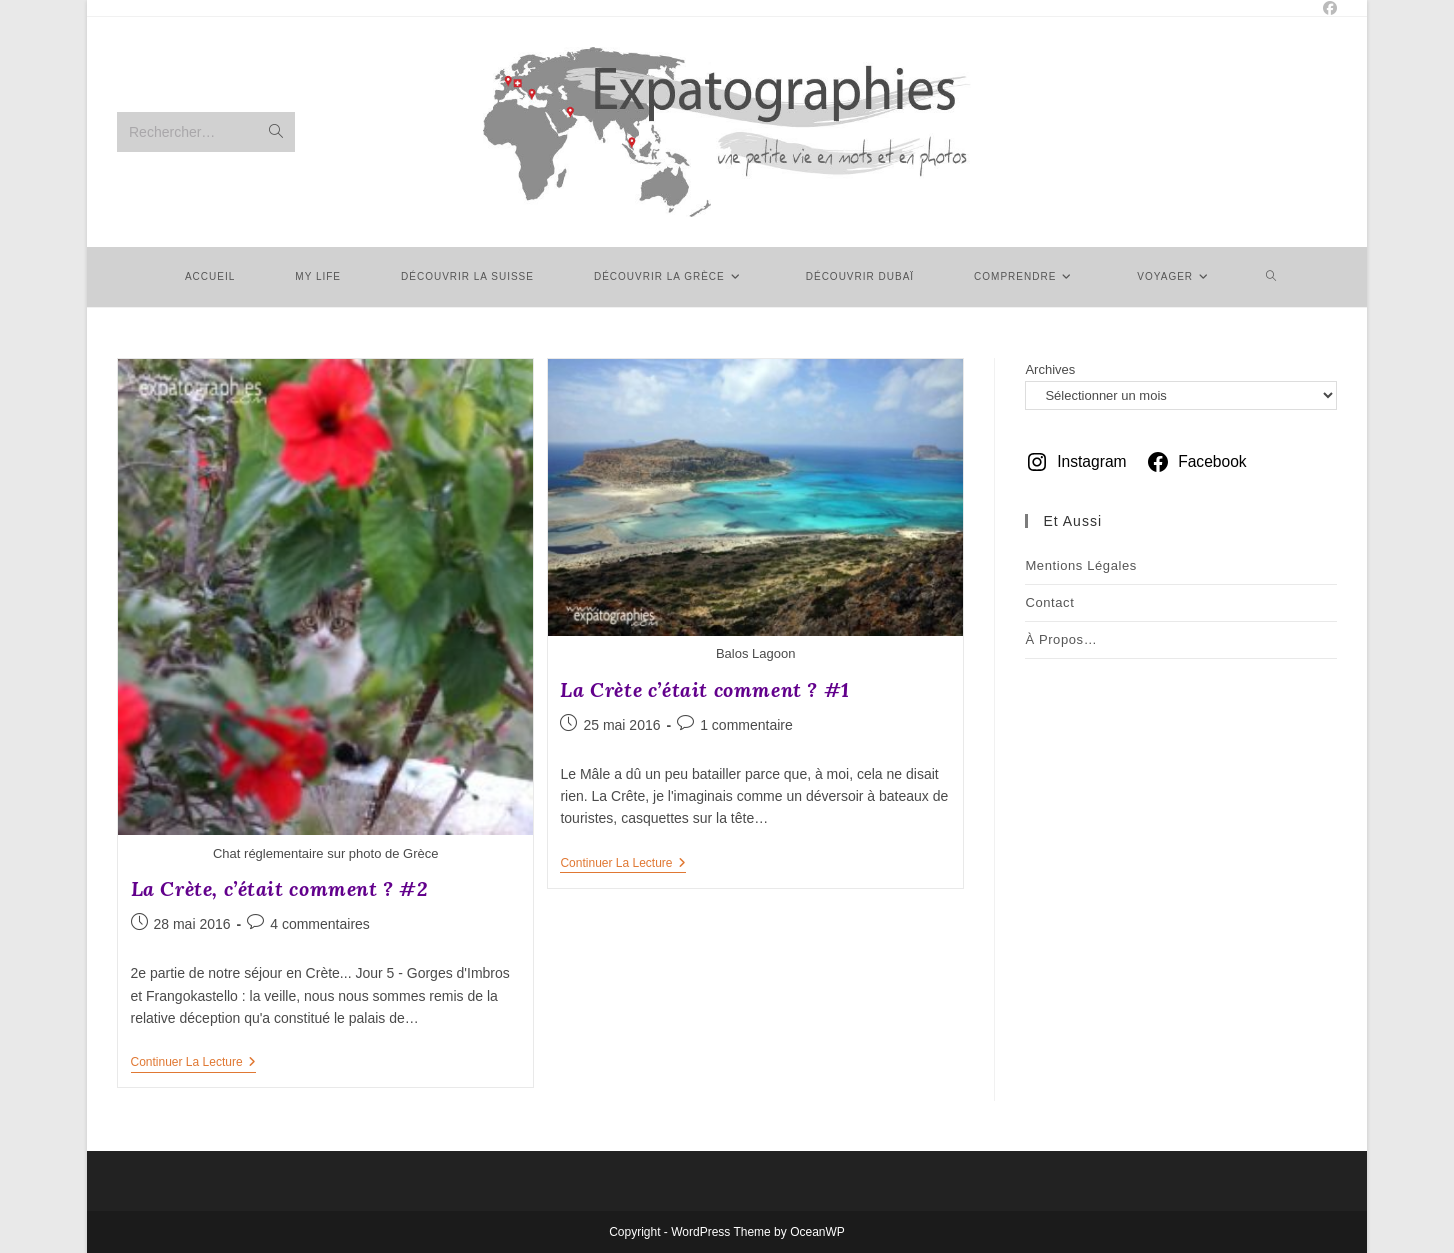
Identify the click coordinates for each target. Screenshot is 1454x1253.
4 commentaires (320, 924)
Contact (1049, 602)
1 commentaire (746, 725)
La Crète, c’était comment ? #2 (279, 888)
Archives (1050, 369)
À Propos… (1061, 639)
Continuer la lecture (193, 1063)
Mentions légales (1081, 565)
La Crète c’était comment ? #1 (704, 689)
